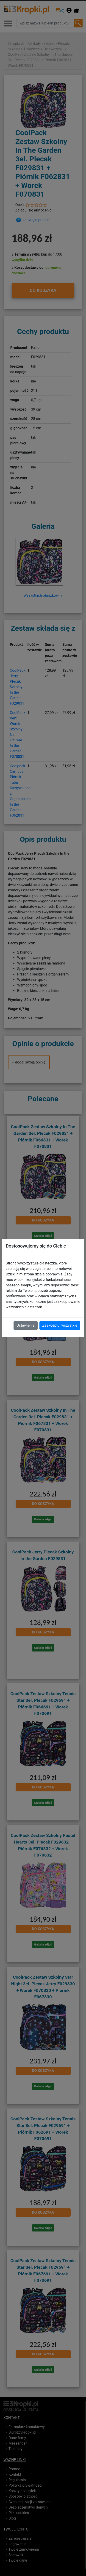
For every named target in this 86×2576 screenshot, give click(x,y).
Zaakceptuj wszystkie (59, 1325)
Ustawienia (25, 1325)
